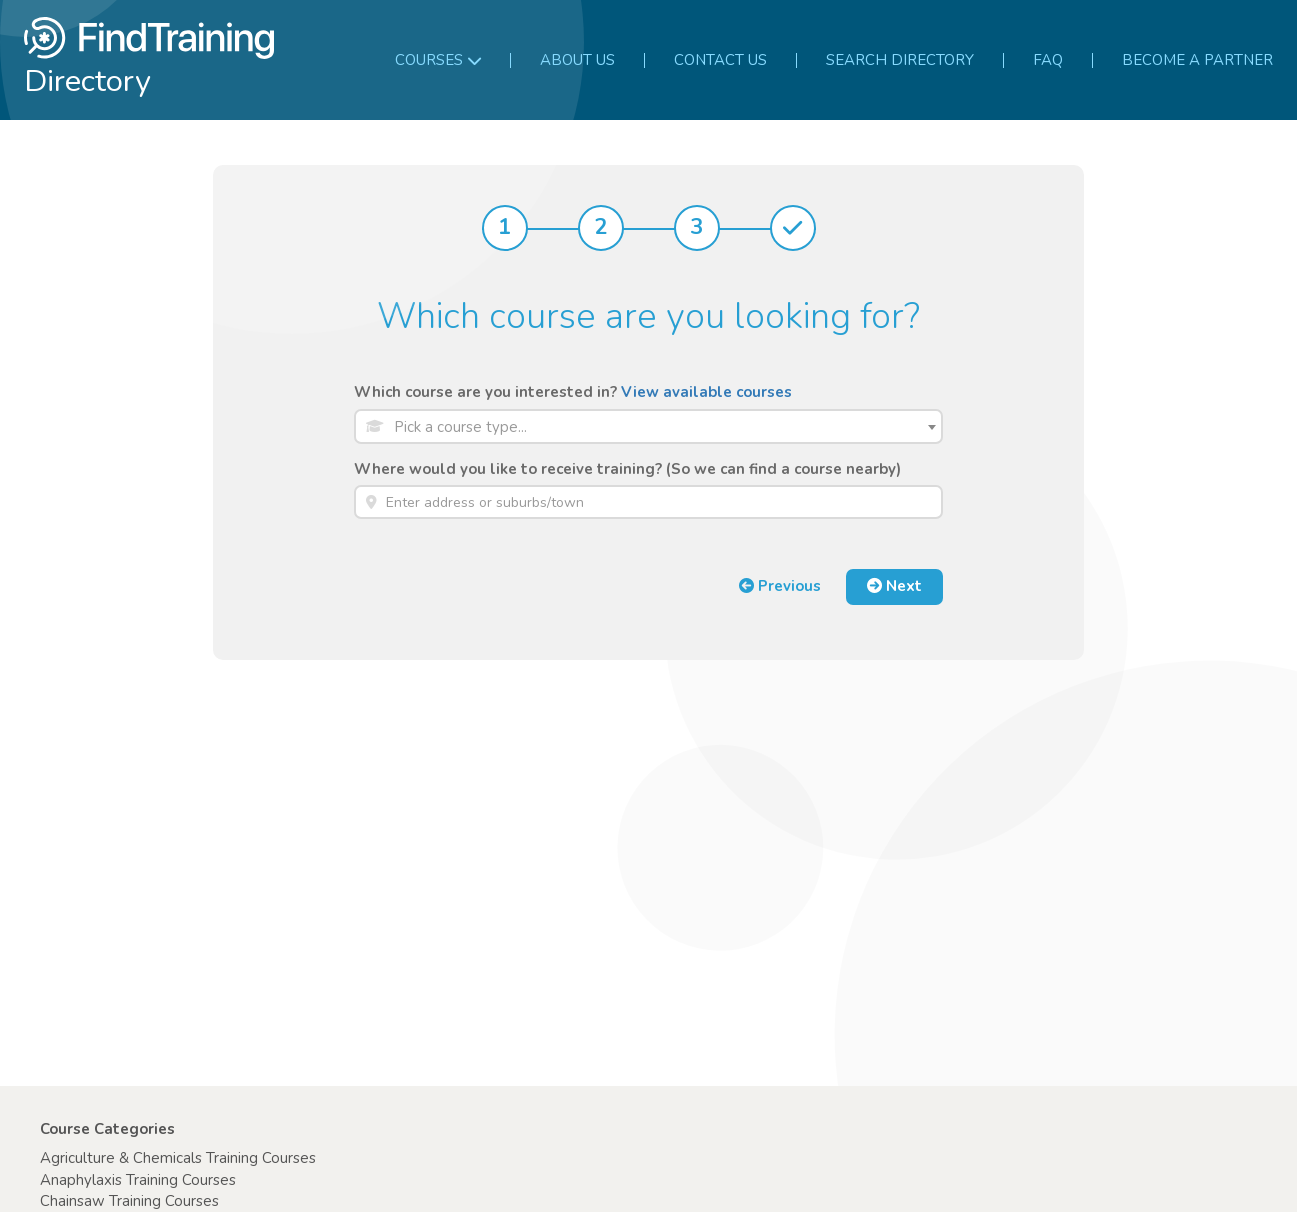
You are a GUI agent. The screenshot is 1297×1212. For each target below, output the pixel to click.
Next (894, 586)
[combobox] (648, 426)
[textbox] (663, 427)
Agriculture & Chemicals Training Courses (178, 1158)
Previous (780, 586)
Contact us (720, 60)
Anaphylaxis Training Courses (138, 1180)
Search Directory (900, 60)
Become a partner (1197, 60)
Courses (438, 60)
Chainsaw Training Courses (129, 1201)
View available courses (706, 392)
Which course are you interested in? (573, 392)
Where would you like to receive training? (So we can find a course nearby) (627, 469)
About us (577, 60)
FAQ (1048, 60)
